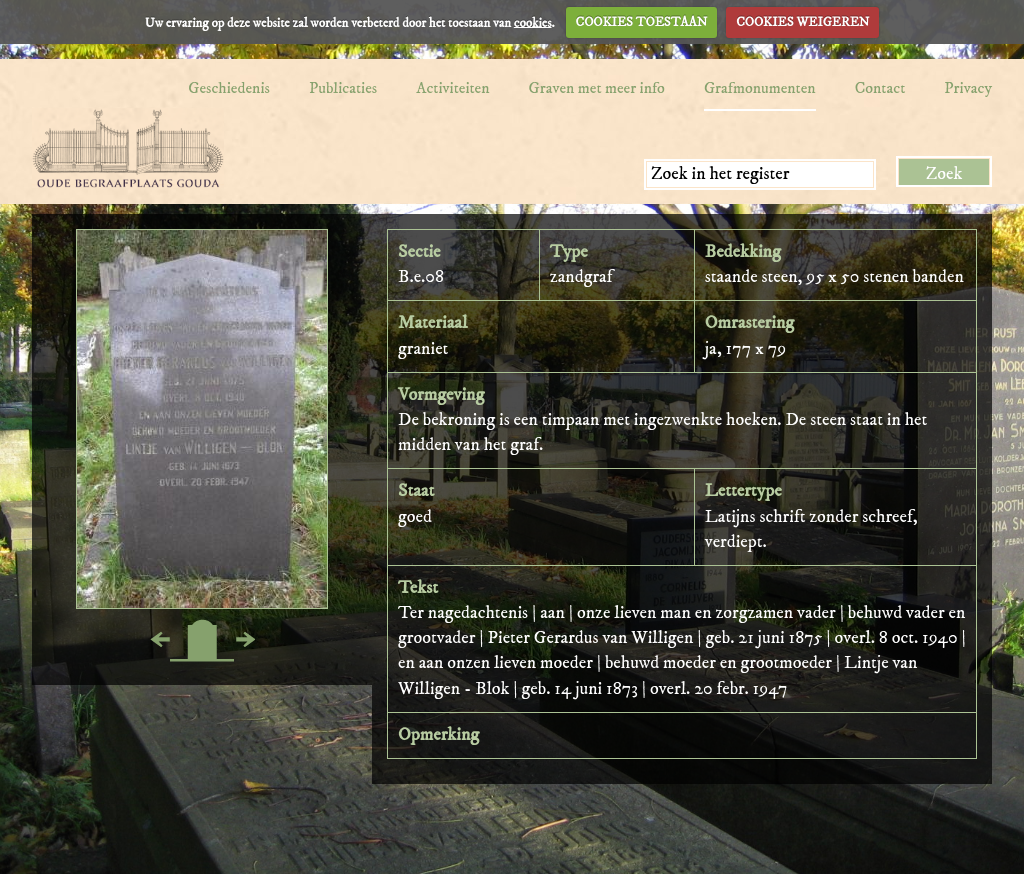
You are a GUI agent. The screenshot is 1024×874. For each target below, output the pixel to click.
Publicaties (343, 88)
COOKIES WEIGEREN (802, 22)
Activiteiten (452, 88)
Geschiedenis (229, 88)
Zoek (944, 174)
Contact (880, 88)
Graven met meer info (597, 88)
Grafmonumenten (760, 88)
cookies (533, 22)
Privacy (968, 88)
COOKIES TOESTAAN (642, 22)
